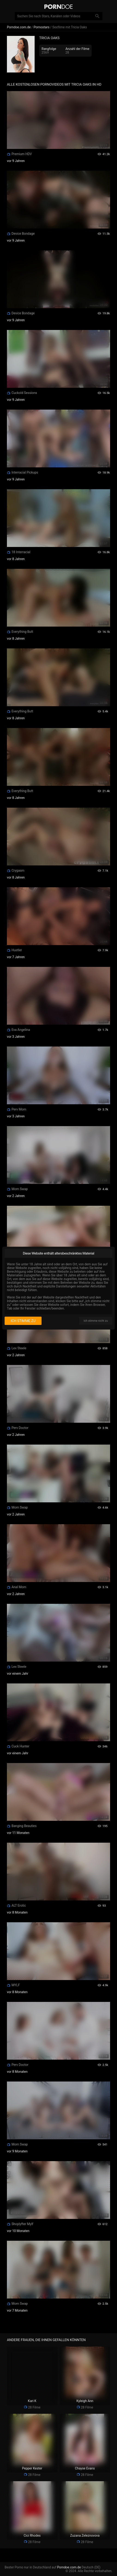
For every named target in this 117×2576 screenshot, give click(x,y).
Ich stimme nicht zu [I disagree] (96, 1320)
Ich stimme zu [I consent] (23, 1321)
